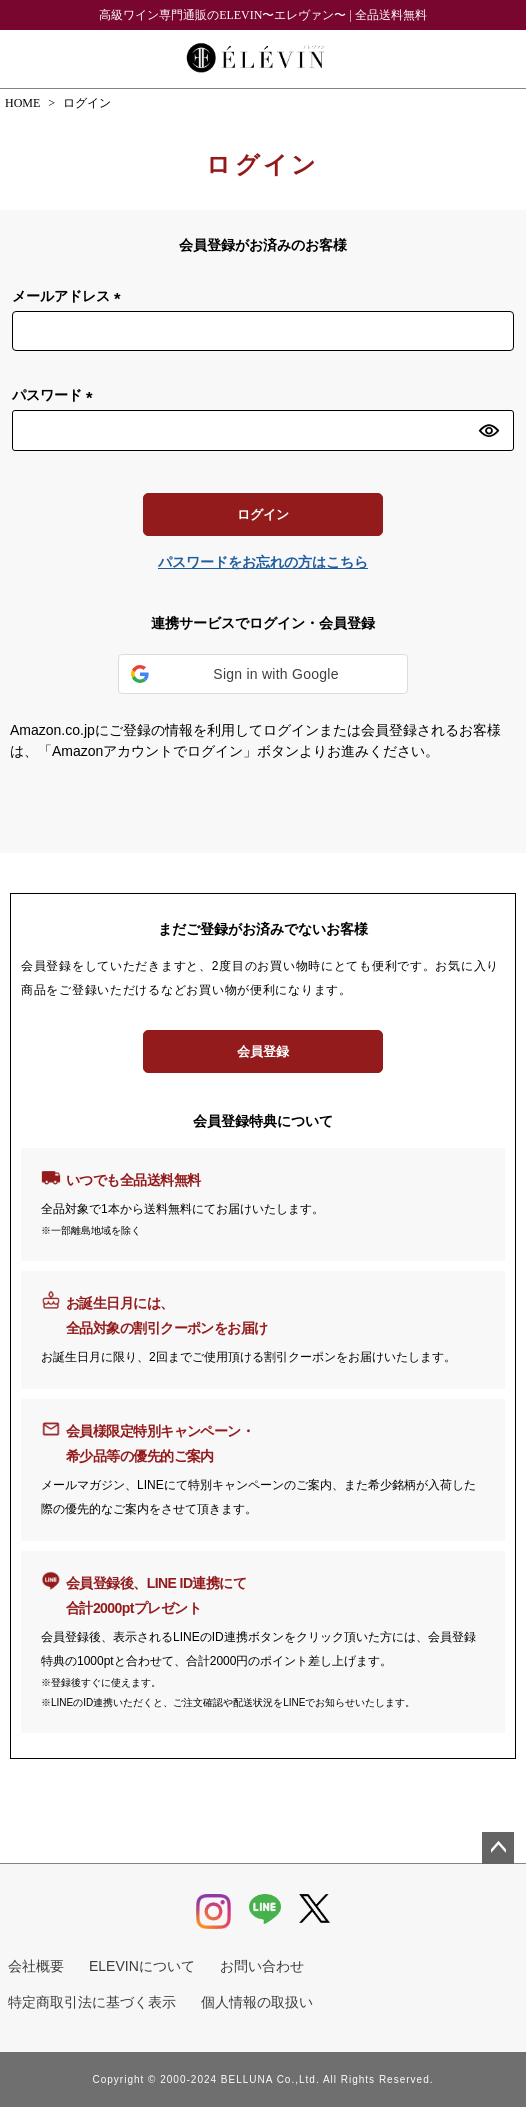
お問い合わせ (262, 1966)
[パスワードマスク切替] (493, 430)
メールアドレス (70, 297)
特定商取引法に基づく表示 (92, 2002)
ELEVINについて (142, 1966)
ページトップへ (498, 1848)
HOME (22, 103)
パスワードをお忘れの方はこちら (263, 562)
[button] (263, 674)
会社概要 (36, 1966)
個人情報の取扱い (257, 2002)
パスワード (56, 396)
